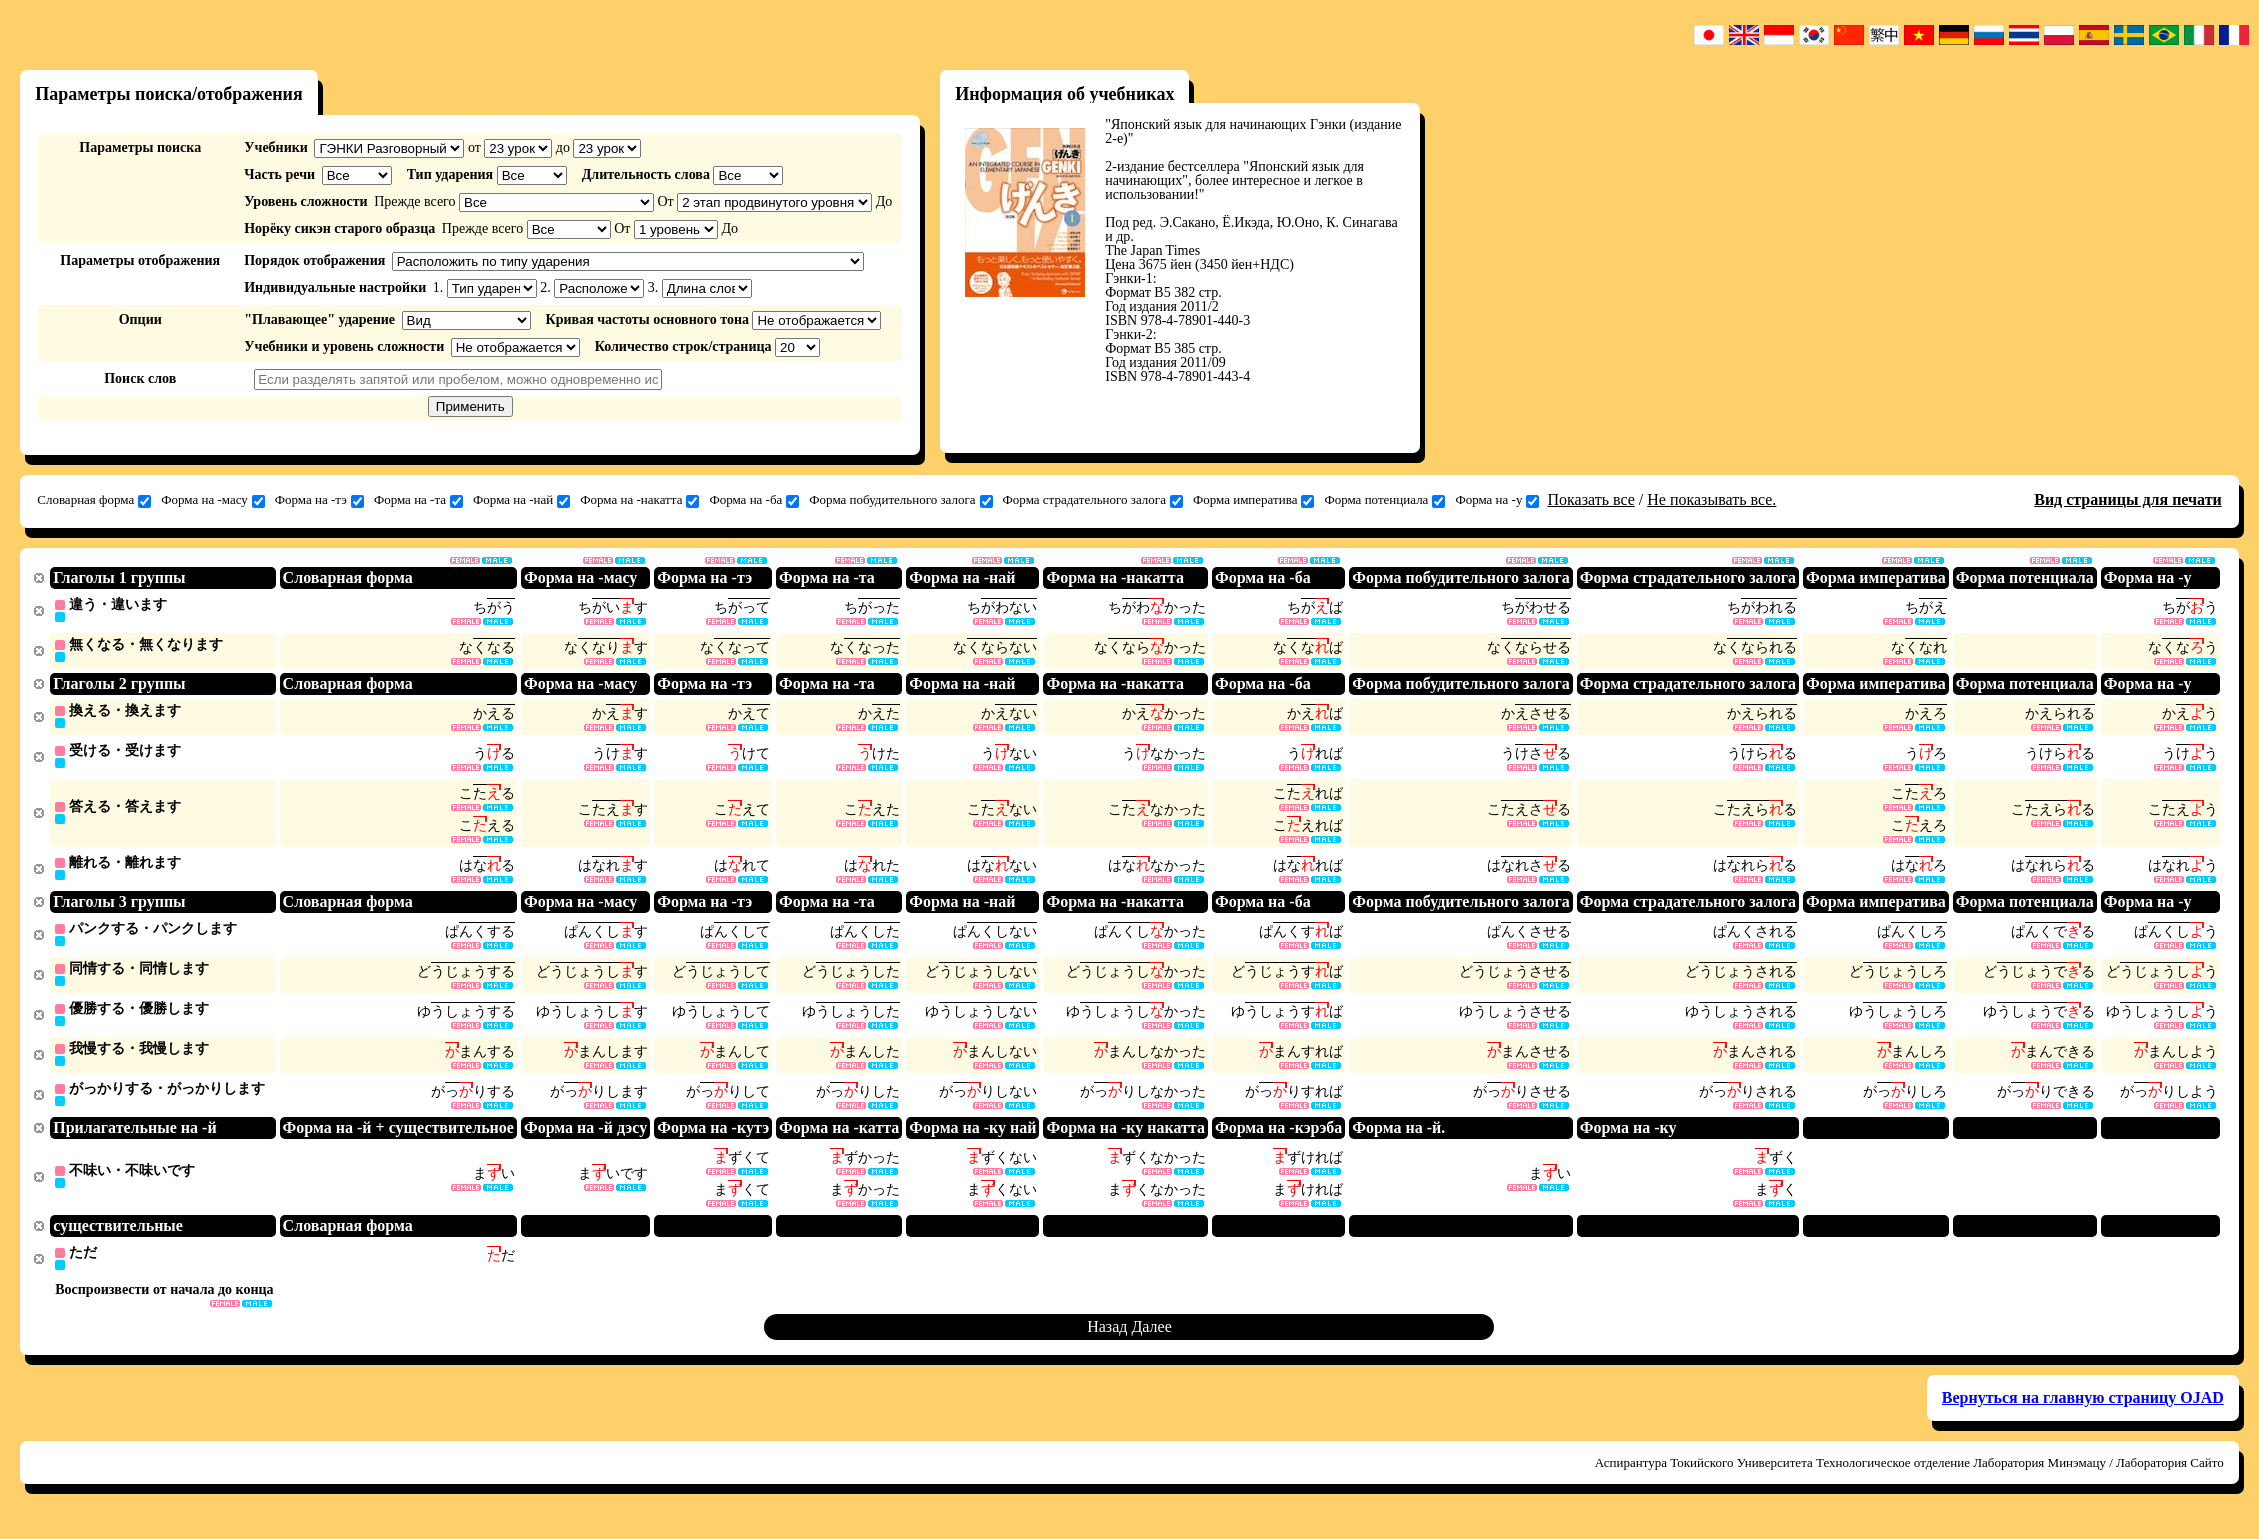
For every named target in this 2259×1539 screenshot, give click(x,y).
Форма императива (1253, 500)
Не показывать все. (1711, 499)
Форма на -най (521, 500)
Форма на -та (418, 500)
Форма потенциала (1384, 500)
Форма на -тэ (319, 500)
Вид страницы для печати (2128, 499)
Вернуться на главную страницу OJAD (2083, 1412)
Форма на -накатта (639, 500)
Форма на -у (1497, 500)
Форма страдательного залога (1093, 500)
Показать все (1590, 499)
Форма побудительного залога (900, 500)
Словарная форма (94, 500)
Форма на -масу (213, 500)
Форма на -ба (754, 500)
